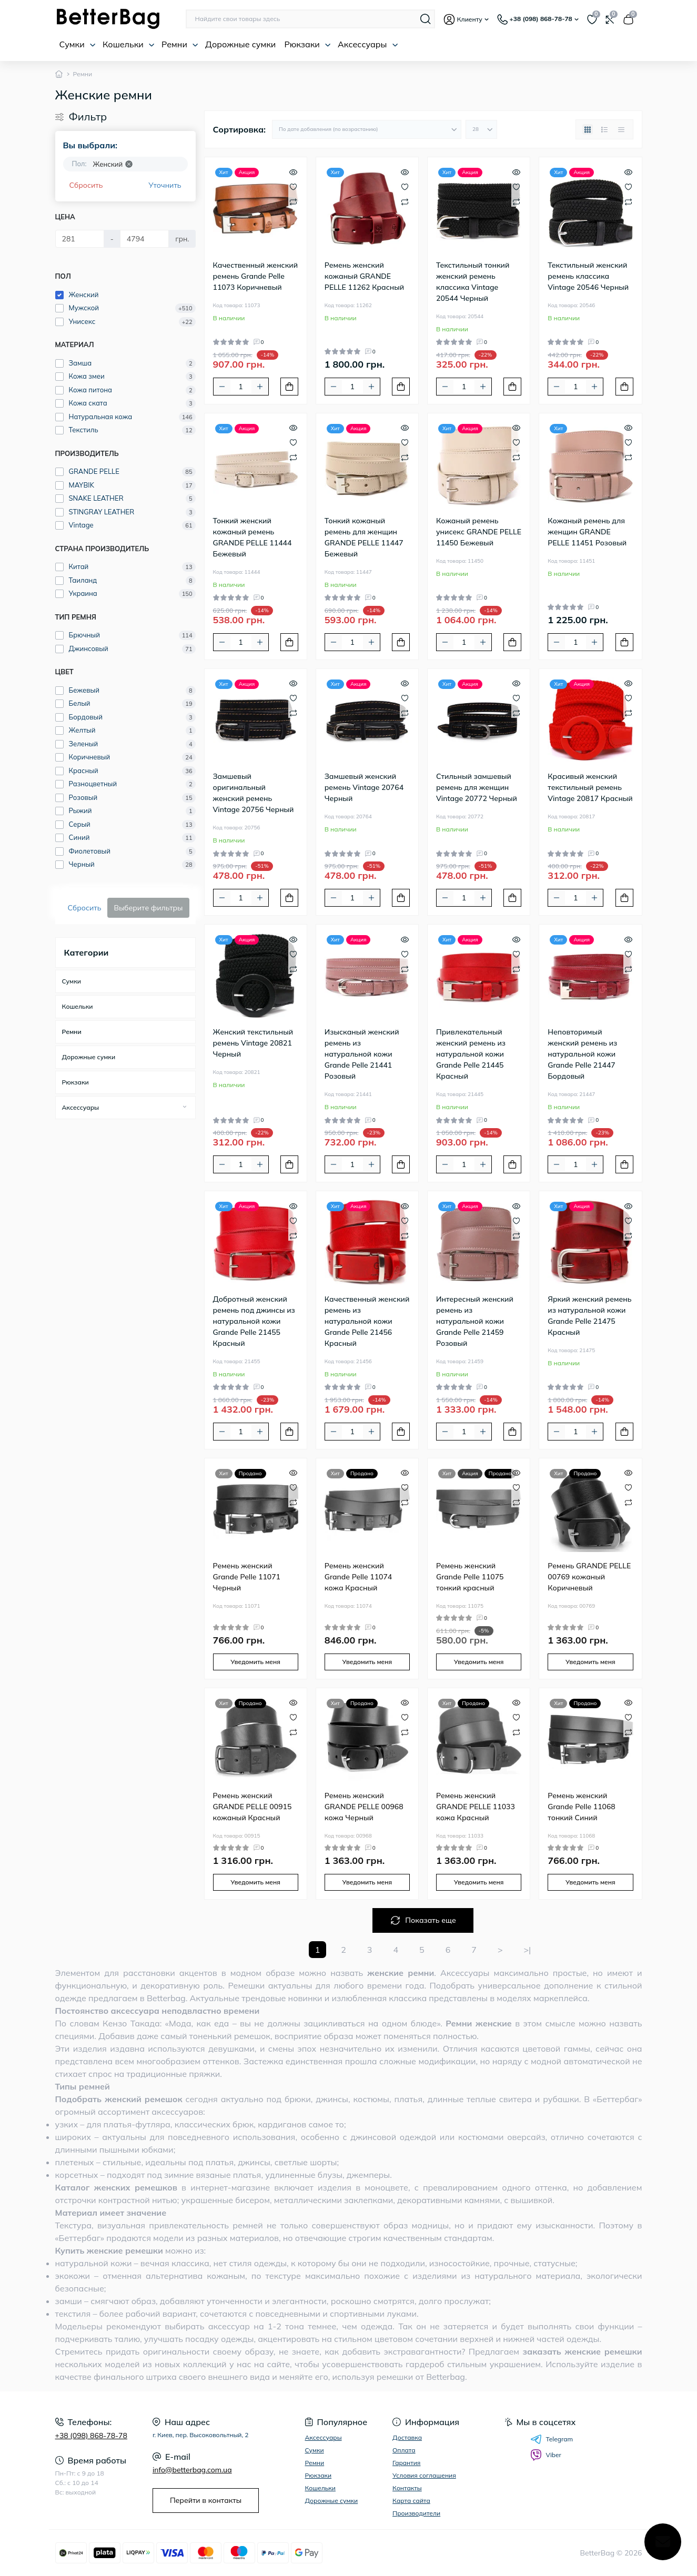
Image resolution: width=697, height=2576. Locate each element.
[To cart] (289, 386)
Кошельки (129, 44)
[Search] (425, 19)
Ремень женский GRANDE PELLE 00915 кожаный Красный (252, 1806)
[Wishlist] (293, 185)
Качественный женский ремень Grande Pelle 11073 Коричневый (255, 276)
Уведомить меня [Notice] (255, 1662)
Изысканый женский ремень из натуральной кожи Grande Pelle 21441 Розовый (362, 1054)
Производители (416, 2513)
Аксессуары (368, 44)
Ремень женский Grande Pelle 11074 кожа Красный (358, 1577)
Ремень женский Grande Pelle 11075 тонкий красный (470, 1577)
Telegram (551, 2439)
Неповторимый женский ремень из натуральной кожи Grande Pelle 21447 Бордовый (582, 1054)
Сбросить (86, 185)
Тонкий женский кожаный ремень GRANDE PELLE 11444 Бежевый (252, 537)
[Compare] (293, 201)
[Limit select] (481, 129)
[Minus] (222, 386)
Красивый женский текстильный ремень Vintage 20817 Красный (590, 787)
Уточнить (164, 185)
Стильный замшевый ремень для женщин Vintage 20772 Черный (476, 787)
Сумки (77, 44)
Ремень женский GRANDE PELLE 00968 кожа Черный (364, 1806)
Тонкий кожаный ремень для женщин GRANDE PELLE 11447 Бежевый (364, 537)
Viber (545, 2455)
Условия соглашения (424, 2475)
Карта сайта (411, 2500)
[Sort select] (366, 129)
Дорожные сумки (240, 44)
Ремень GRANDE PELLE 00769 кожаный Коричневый (589, 1577)
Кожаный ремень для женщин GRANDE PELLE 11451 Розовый (587, 531)
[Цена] (79, 239)
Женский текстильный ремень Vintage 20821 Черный (253, 1043)
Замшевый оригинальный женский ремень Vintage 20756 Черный (253, 793)
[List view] (604, 129)
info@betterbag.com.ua (192, 2469)
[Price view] (621, 129)
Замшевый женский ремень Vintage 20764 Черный (364, 787)
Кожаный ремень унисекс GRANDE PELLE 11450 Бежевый (478, 531)
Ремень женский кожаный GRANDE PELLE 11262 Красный (365, 276)
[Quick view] (293, 171)
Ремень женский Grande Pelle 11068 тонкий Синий (581, 1806)
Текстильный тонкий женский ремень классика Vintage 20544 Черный (472, 281)
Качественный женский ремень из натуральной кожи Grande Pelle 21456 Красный (367, 1321)
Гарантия (406, 2463)
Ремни (179, 44)
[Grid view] (587, 129)
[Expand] (184, 1107)
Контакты (407, 2488)
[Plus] (259, 386)
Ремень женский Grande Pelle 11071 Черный (247, 1577)
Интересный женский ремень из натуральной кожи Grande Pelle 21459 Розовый (474, 1321)
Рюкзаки (307, 44)
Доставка (407, 2437)
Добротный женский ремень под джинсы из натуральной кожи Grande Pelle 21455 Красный (254, 1321)
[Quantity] (240, 386)
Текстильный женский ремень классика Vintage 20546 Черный (588, 276)
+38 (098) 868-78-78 (91, 2435)
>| (527, 1949)
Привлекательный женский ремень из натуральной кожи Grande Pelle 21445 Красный (471, 1054)
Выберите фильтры (148, 907)
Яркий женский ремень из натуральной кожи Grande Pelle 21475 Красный (589, 1315)
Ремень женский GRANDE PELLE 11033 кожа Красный (475, 1806)
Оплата (404, 2450)
